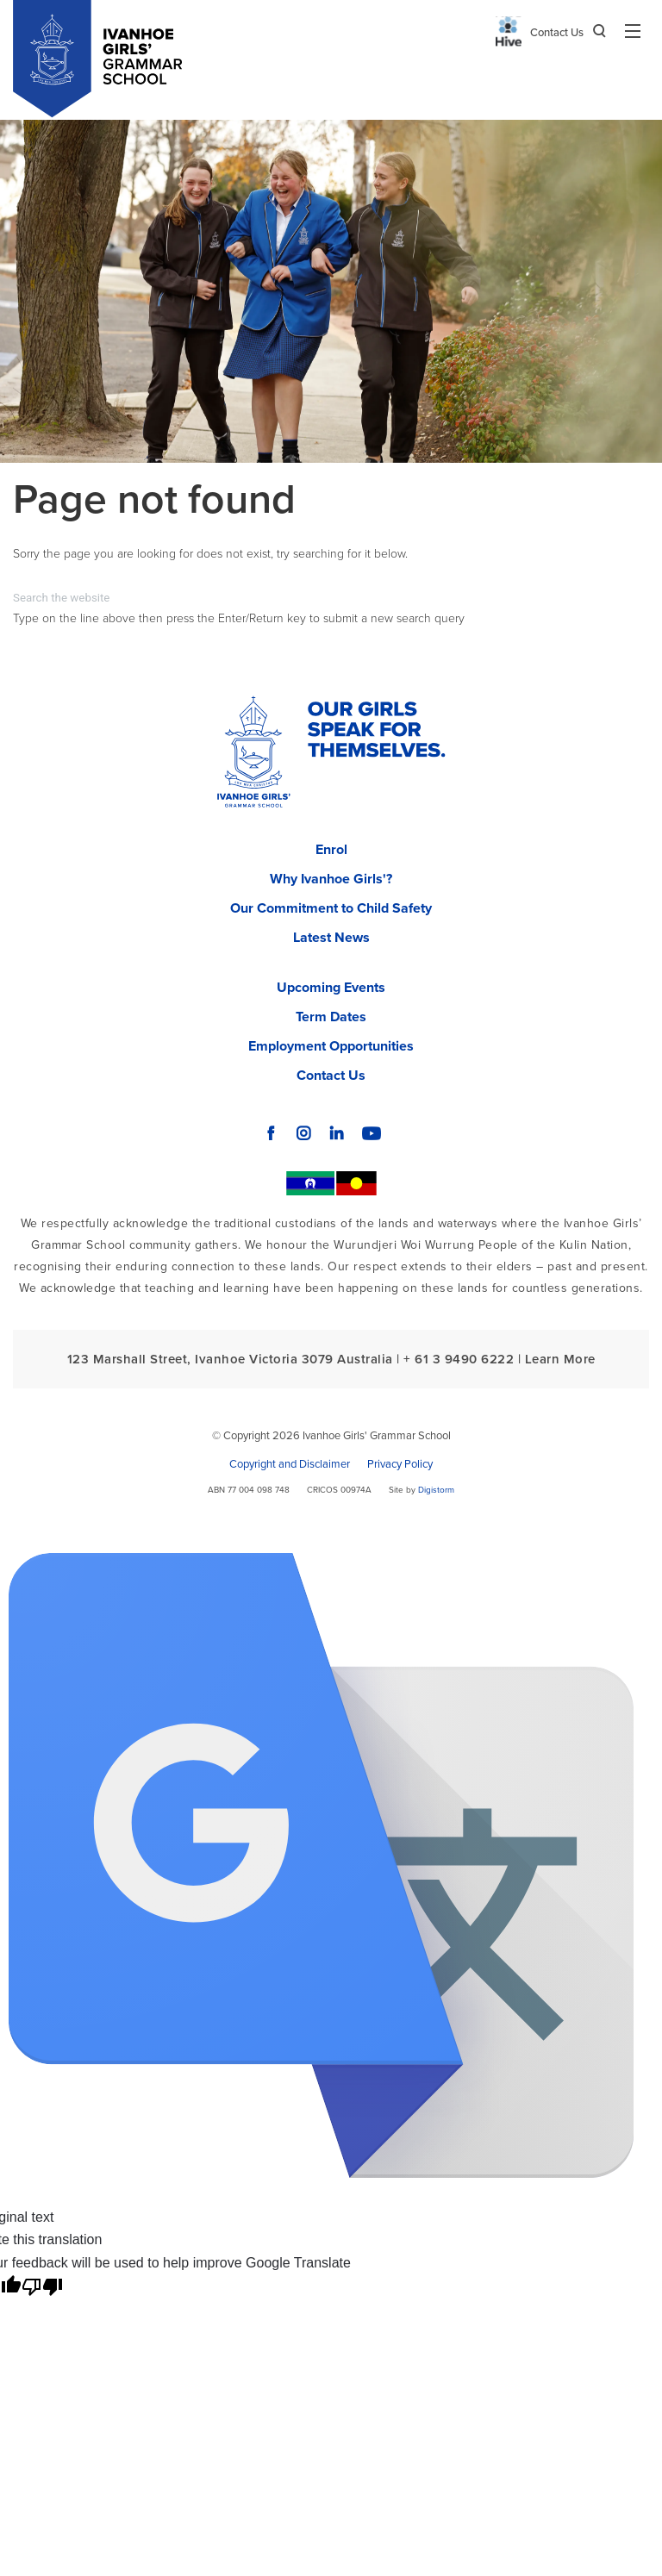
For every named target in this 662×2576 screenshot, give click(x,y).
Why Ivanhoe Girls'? (331, 879)
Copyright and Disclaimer (289, 1464)
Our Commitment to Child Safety (331, 908)
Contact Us (557, 33)
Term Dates (331, 1017)
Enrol (331, 849)
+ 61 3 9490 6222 (458, 1359)
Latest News (331, 937)
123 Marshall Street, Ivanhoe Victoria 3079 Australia (230, 1359)
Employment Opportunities (331, 1046)
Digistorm (436, 1490)
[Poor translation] (42, 2286)
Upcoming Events (331, 987)
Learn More (560, 1359)
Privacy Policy (400, 1464)
